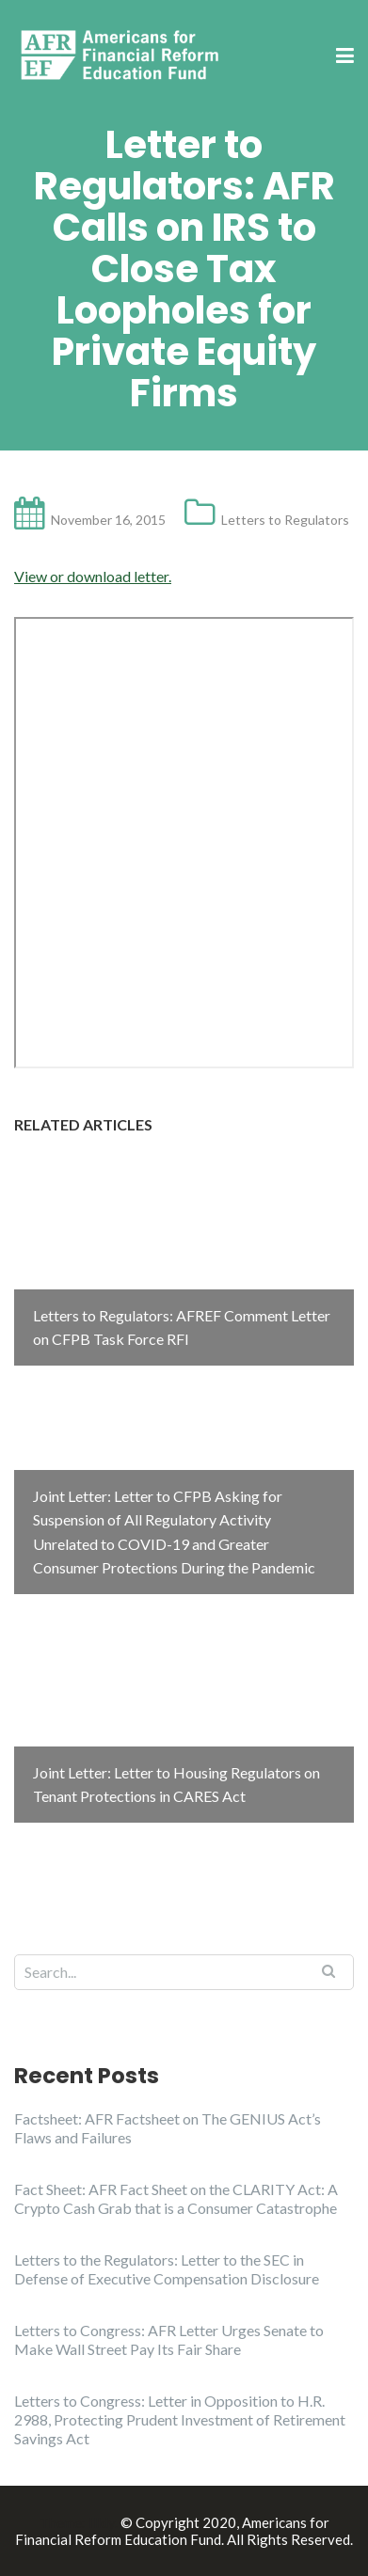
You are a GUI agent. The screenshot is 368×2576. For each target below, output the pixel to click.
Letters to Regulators (285, 520)
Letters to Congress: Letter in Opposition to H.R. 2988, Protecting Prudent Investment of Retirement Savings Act (179, 2419)
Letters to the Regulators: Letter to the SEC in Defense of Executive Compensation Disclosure (166, 2269)
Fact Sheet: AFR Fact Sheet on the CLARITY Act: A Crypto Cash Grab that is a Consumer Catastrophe (176, 2198)
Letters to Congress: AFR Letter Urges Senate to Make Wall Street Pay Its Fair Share (169, 2339)
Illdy (101, 2522)
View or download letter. (92, 576)
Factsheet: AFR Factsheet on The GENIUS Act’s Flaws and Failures (167, 2128)
